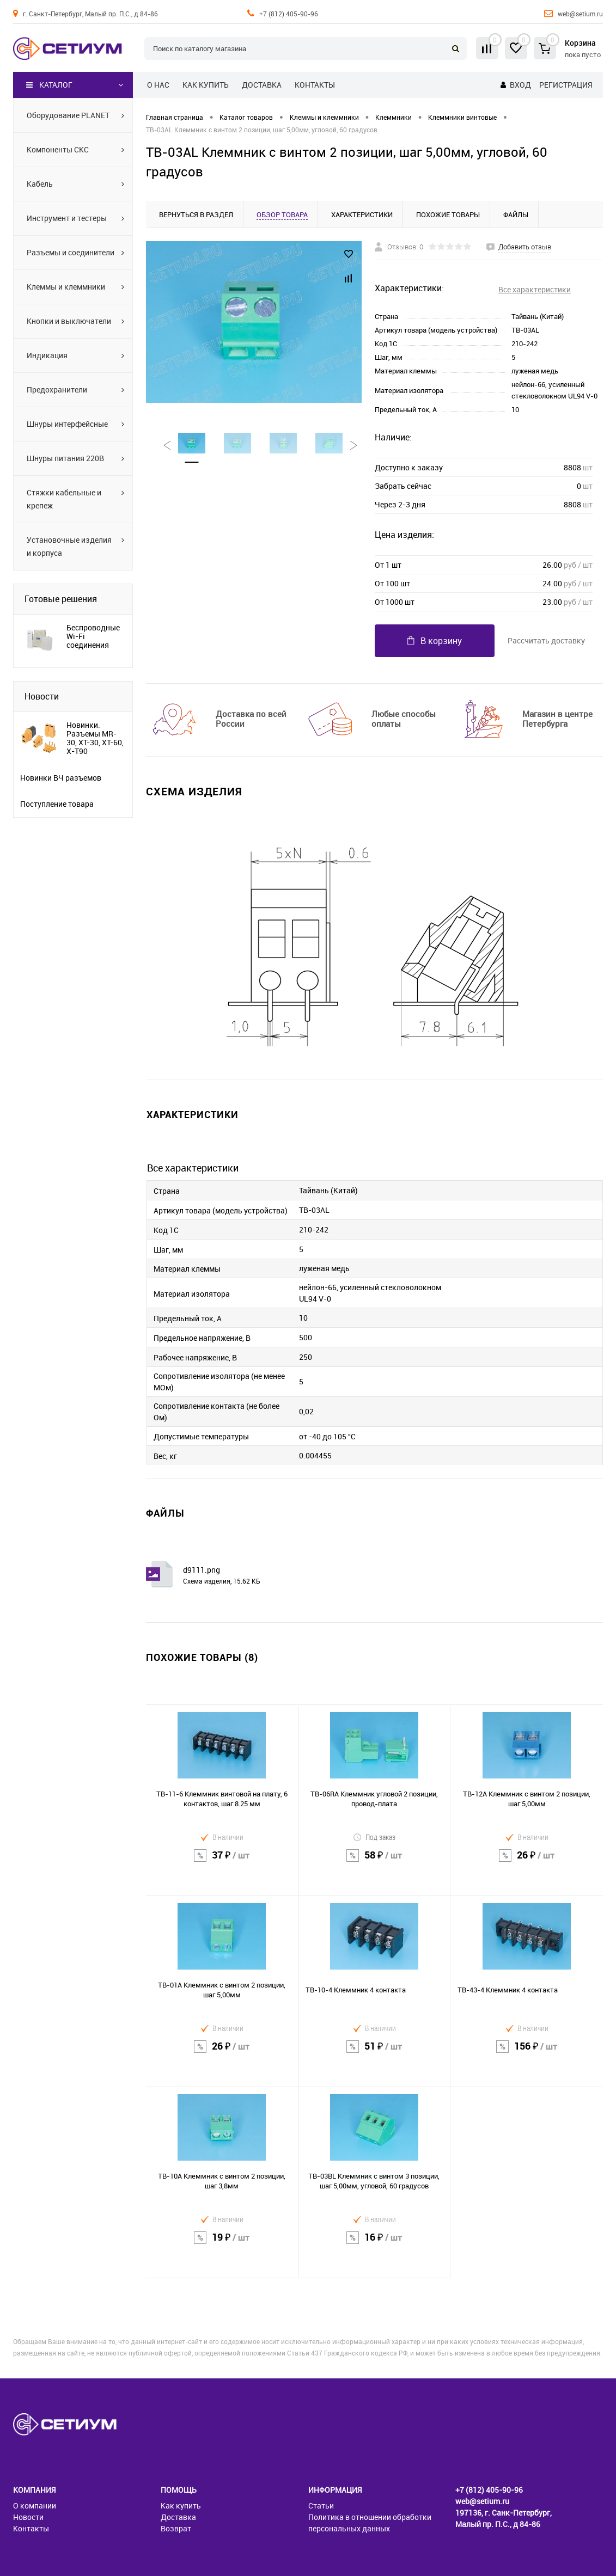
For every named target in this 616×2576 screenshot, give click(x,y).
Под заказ (374, 1837)
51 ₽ (374, 2053)
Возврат (176, 2528)
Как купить (205, 84)
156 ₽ (527, 2053)
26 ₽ (527, 1862)
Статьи (321, 2505)
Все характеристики (534, 289)
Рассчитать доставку (546, 640)
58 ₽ (374, 1862)
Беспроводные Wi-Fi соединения (93, 636)
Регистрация (565, 84)
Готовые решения (61, 599)
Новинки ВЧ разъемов (60, 778)
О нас (158, 84)
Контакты (315, 84)
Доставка (262, 84)
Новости (42, 696)
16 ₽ (374, 2244)
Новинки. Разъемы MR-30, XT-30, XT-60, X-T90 (95, 738)
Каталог (49, 85)
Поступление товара (57, 804)
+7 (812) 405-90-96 (288, 13)
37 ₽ (222, 1862)
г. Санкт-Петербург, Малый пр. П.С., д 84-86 (90, 13)
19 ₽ (222, 2244)
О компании (34, 2505)
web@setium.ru (580, 13)
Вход (520, 84)
